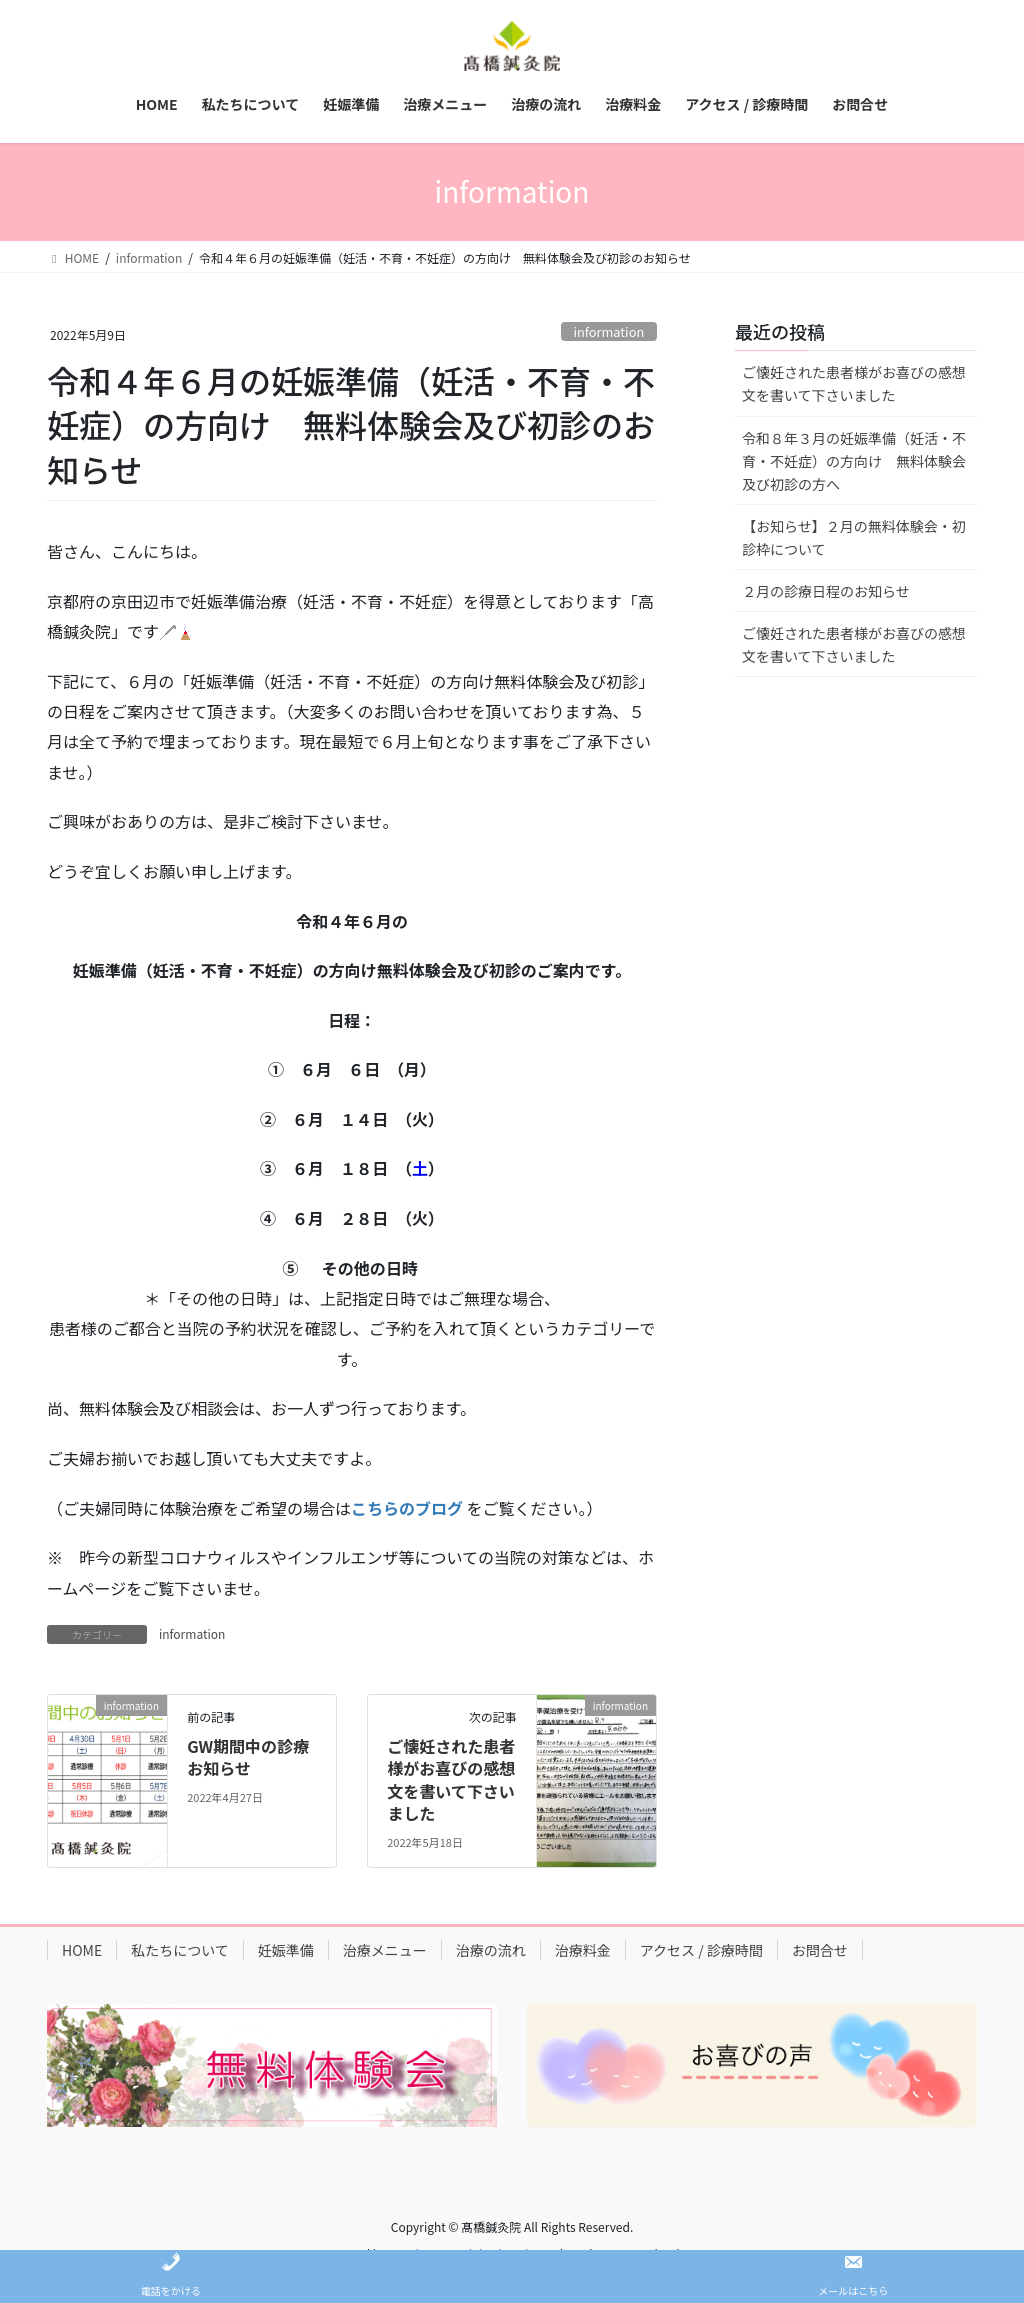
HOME (82, 1950)
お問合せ (820, 1950)
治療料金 (583, 1950)
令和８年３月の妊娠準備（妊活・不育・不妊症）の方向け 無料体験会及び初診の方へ (854, 461)
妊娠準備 (286, 1950)
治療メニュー (385, 1950)
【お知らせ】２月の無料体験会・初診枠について (854, 537)
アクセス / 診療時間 (701, 1950)
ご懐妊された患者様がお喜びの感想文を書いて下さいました (451, 1779)
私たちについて (180, 1950)
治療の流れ (491, 1950)
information (608, 331)
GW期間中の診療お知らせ (248, 1757)
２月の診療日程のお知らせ (826, 591)
